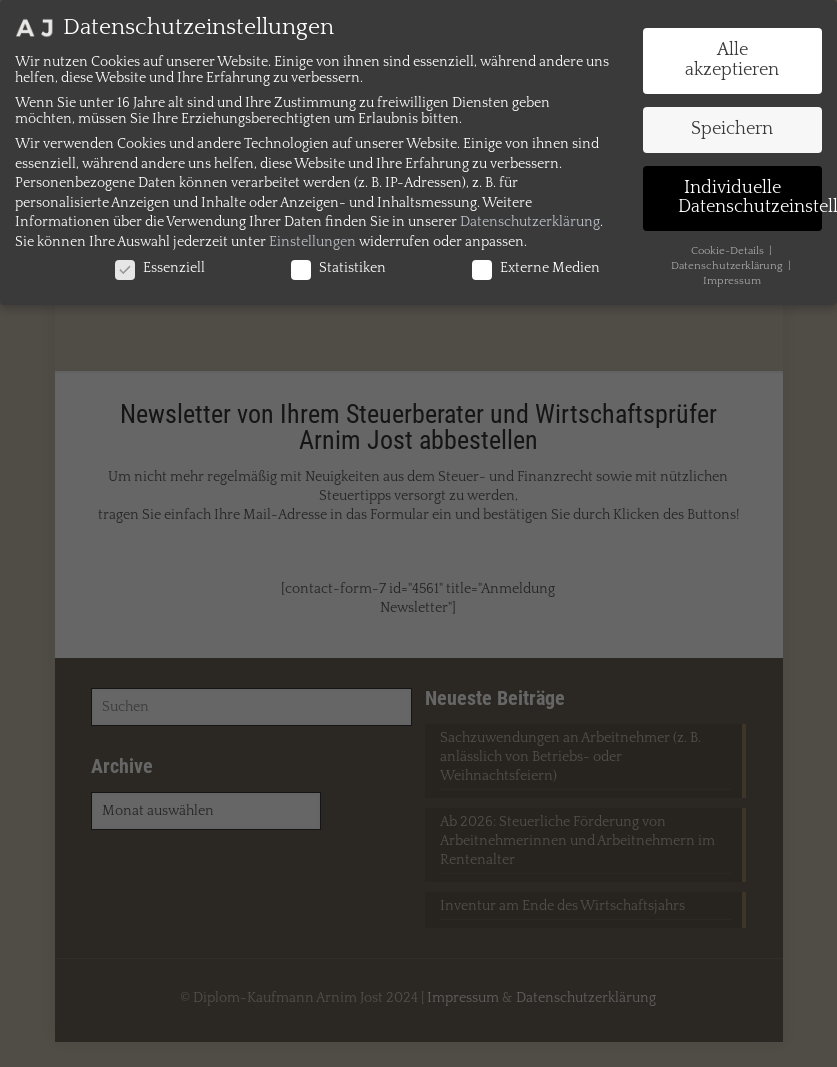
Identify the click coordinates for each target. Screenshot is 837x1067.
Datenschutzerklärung (530, 222)
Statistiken (338, 268)
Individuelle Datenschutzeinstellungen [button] (750, 198)
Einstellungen (312, 242)
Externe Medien (536, 268)
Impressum (732, 281)
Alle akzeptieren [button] (732, 60)
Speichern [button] (732, 129)
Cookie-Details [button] (729, 251)
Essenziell (160, 268)
